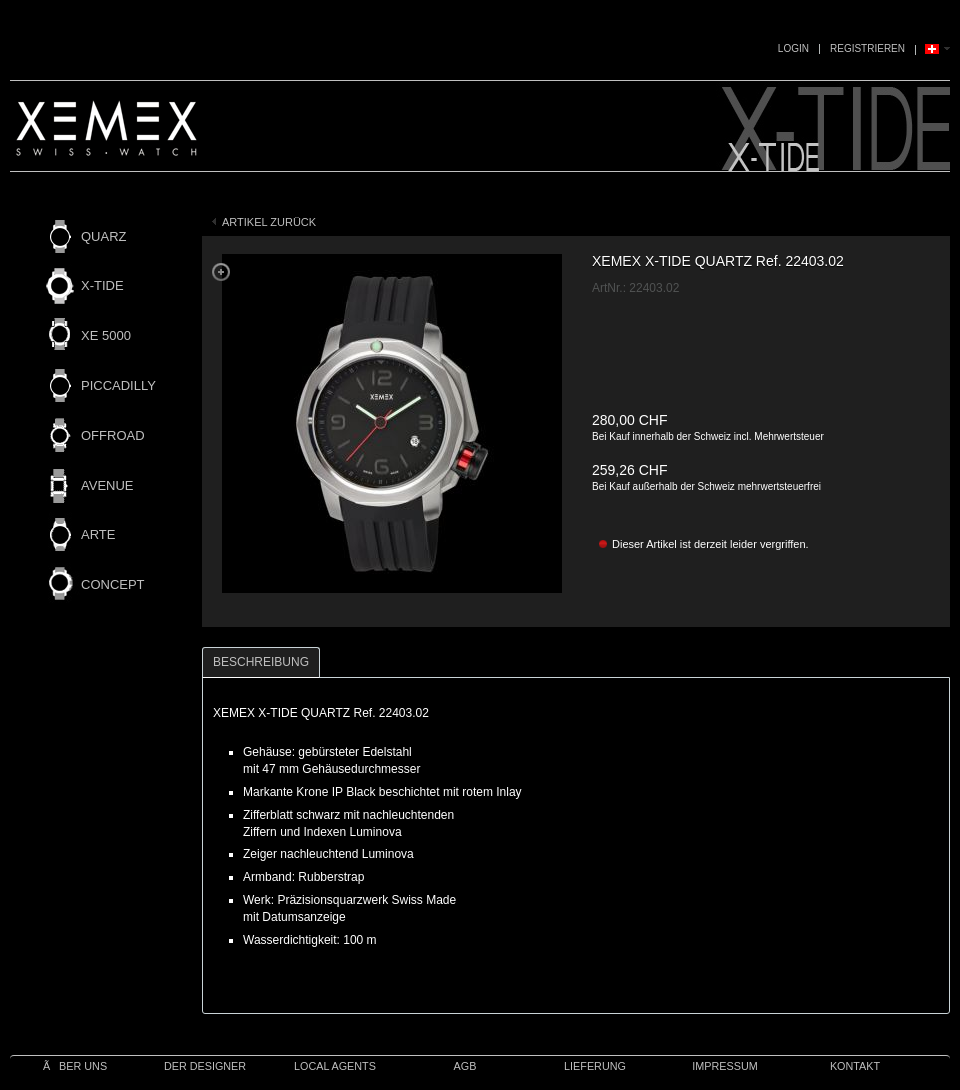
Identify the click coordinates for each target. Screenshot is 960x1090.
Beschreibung (261, 662)
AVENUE (107, 485)
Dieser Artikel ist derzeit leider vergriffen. (710, 544)
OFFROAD (113, 435)
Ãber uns (75, 1066)
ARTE (98, 534)
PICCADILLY (118, 385)
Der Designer (205, 1066)
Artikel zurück (269, 222)
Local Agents (335, 1066)
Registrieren (867, 48)
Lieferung (595, 1066)
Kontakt (855, 1066)
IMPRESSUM (724, 1066)
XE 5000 (106, 335)
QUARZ (104, 236)
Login (793, 48)
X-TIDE (102, 285)
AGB (465, 1066)
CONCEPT (113, 584)
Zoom (221, 272)
